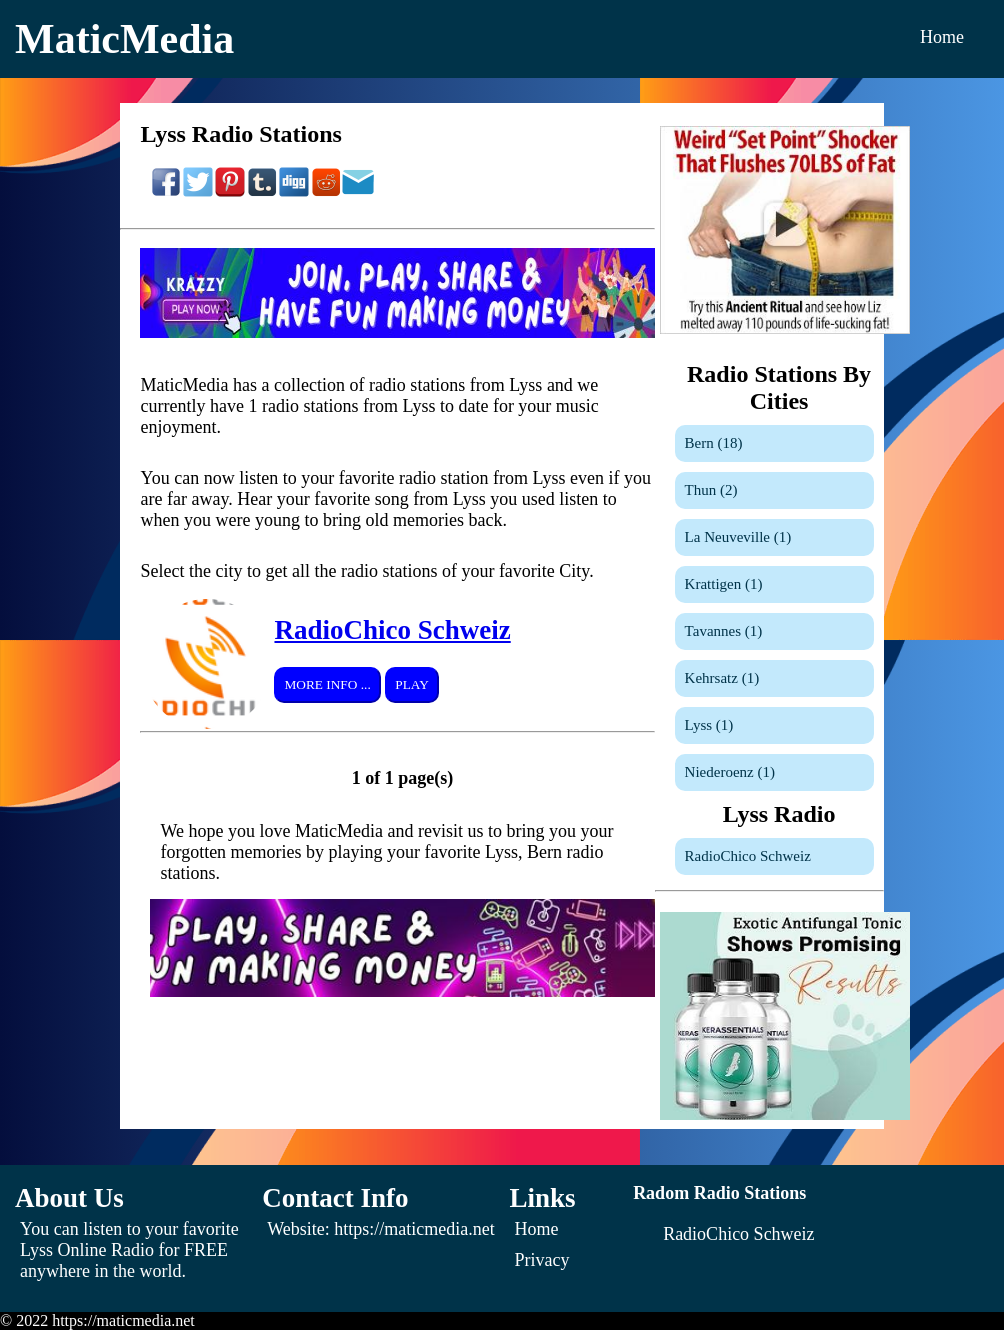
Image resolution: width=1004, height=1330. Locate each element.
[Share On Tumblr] (262, 192)
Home (942, 37)
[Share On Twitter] (198, 192)
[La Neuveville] (774, 537)
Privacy (542, 1260)
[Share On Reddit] (326, 192)
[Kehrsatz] (774, 678)
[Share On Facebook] (166, 192)
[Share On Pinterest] (230, 192)
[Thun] (774, 490)
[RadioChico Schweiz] (774, 856)
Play (412, 684)
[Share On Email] (358, 192)
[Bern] (774, 443)
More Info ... (327, 684)
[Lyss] (774, 725)
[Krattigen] (774, 584)
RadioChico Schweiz (392, 630)
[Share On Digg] (294, 192)
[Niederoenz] (774, 772)
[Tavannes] (774, 631)
